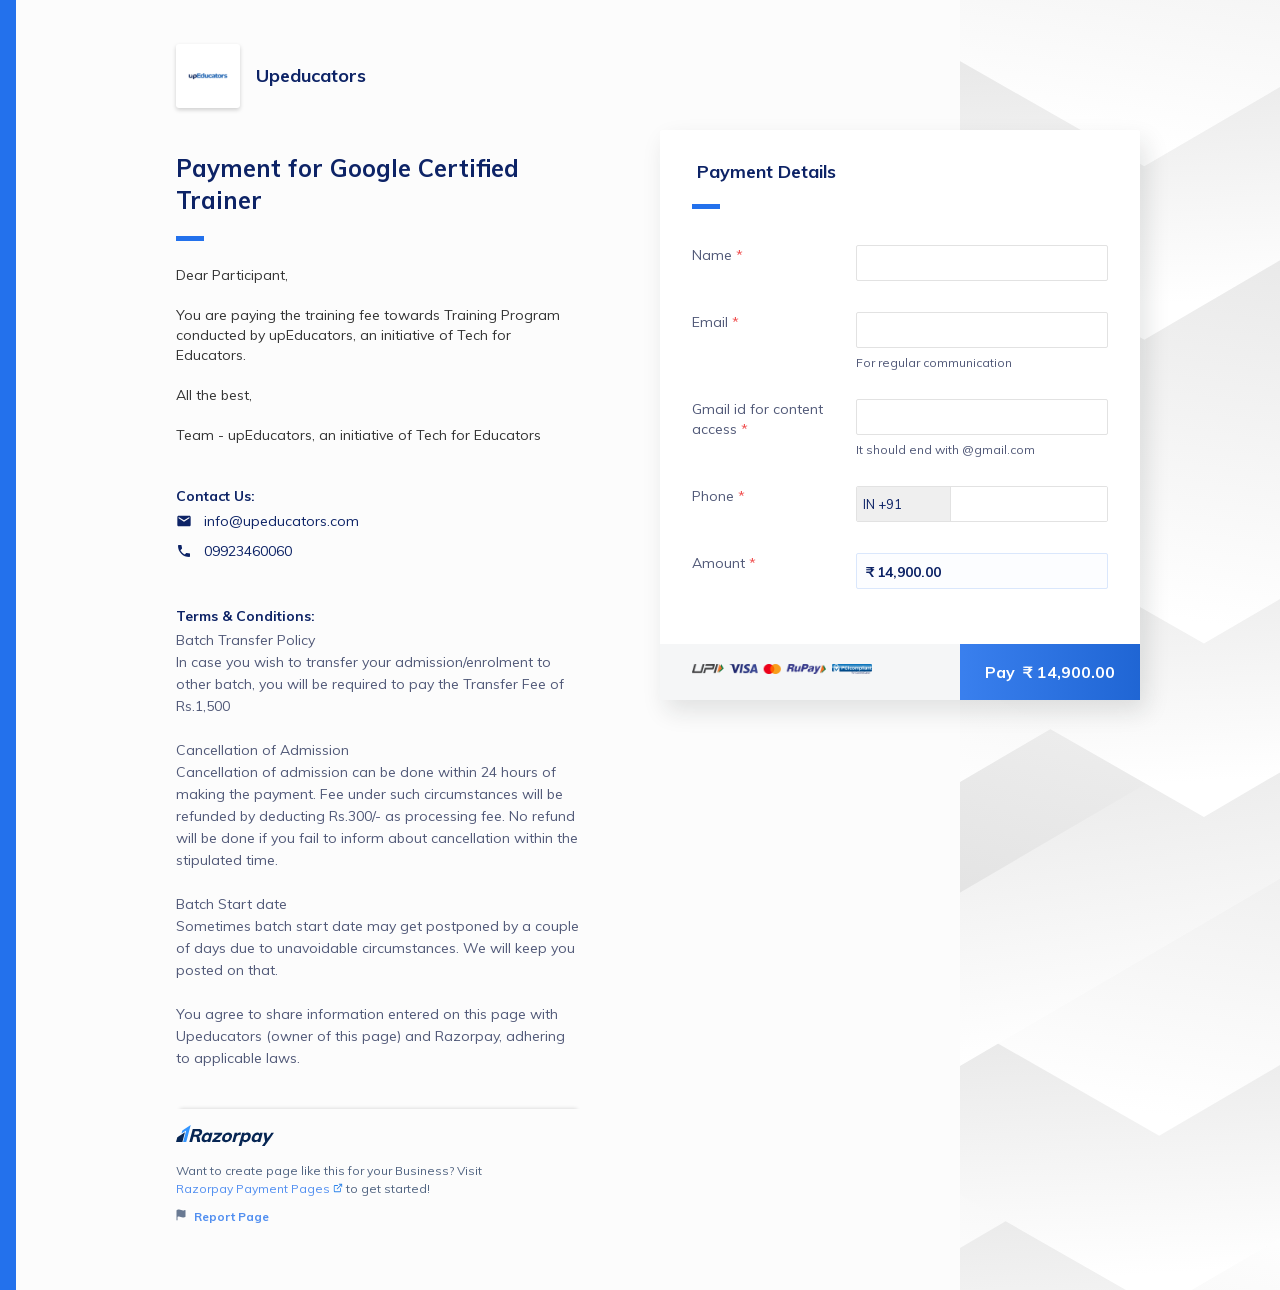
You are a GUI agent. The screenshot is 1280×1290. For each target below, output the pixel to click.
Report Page (222, 1216)
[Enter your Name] (982, 263)
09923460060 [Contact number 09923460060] (248, 551)
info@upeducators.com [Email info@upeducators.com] (281, 521)
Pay (1050, 672)
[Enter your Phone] (1046, 504)
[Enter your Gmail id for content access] (982, 417)
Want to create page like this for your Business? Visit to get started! (378, 1194)
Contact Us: (215, 496)
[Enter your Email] (982, 330)
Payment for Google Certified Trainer (347, 197)
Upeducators (311, 75)
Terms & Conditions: (245, 616)
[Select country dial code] (904, 504)
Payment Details (764, 184)
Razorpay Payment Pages (259, 1188)
